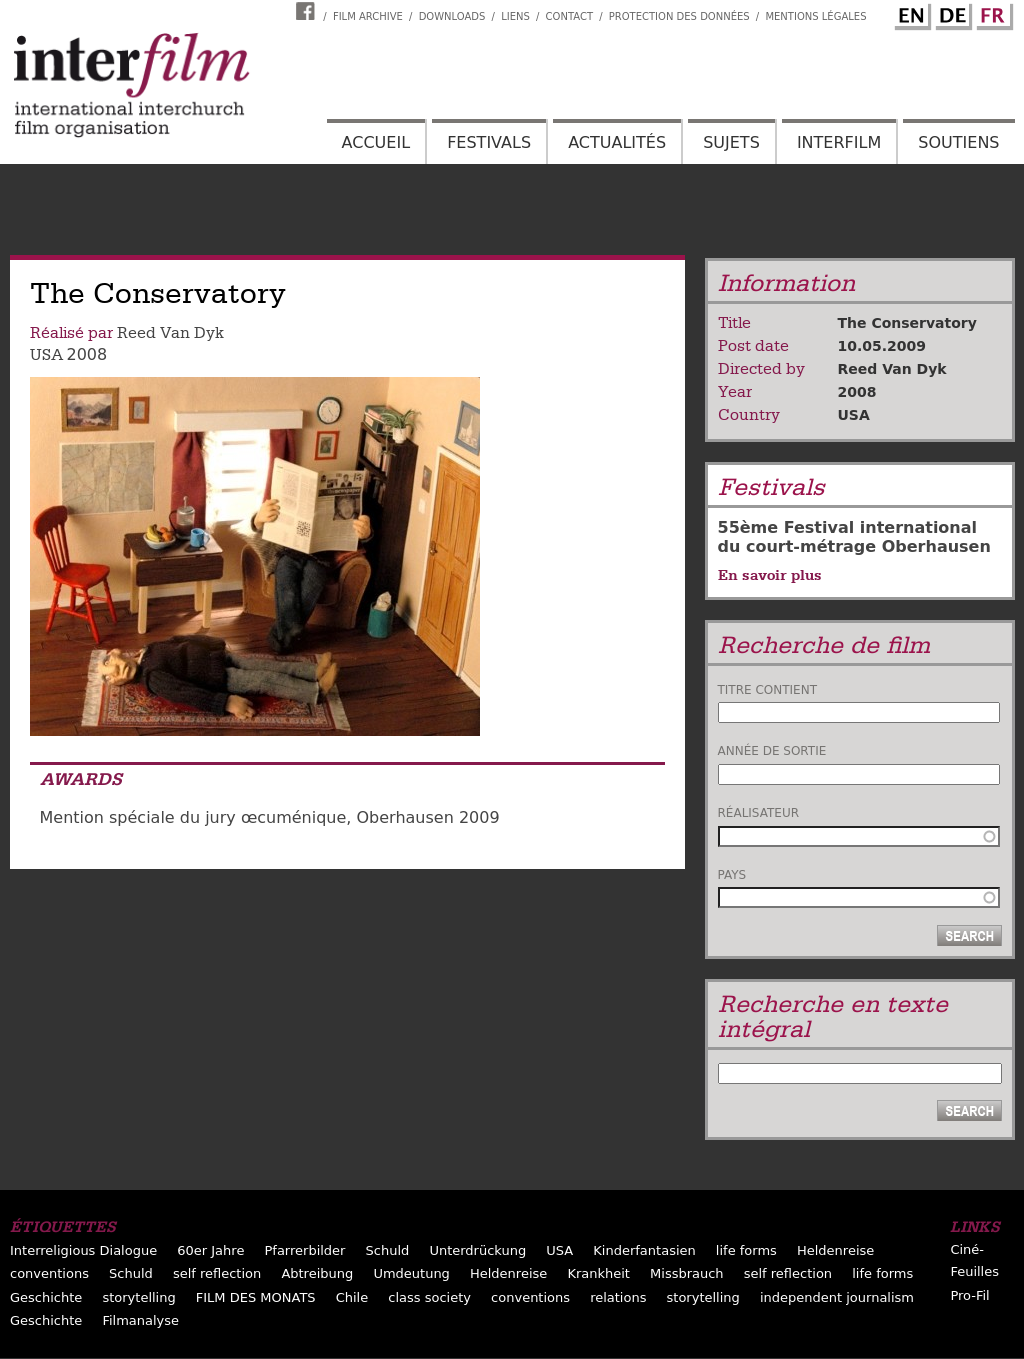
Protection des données (679, 16)
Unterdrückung (477, 1250)
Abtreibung (317, 1273)
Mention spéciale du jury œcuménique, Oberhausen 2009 (270, 817)
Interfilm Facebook (308, 11)
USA (46, 355)
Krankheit (598, 1273)
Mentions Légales (815, 16)
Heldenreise (835, 1250)
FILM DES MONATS (256, 1297)
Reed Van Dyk (170, 333)
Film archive (368, 16)
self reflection (217, 1273)
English (910, 13)
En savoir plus (770, 575)
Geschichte (46, 1297)
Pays (732, 875)
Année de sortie (772, 751)
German (951, 13)
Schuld (388, 1250)
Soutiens (958, 142)
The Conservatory (907, 323)
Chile (352, 1297)
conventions (49, 1273)
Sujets (731, 142)
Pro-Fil (969, 1295)
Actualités (617, 142)
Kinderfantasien (644, 1250)
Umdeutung (411, 1273)
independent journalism (837, 1297)
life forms (746, 1250)
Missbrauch (687, 1273)
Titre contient (768, 690)
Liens (515, 16)
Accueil (376, 142)
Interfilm (839, 142)
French (992, 13)
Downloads (452, 16)
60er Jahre (210, 1250)
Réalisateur (759, 813)
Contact (569, 16)
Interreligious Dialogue (83, 1250)
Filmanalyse (140, 1320)
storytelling (138, 1297)
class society (429, 1297)
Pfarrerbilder (304, 1250)
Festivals (489, 142)
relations (618, 1297)
